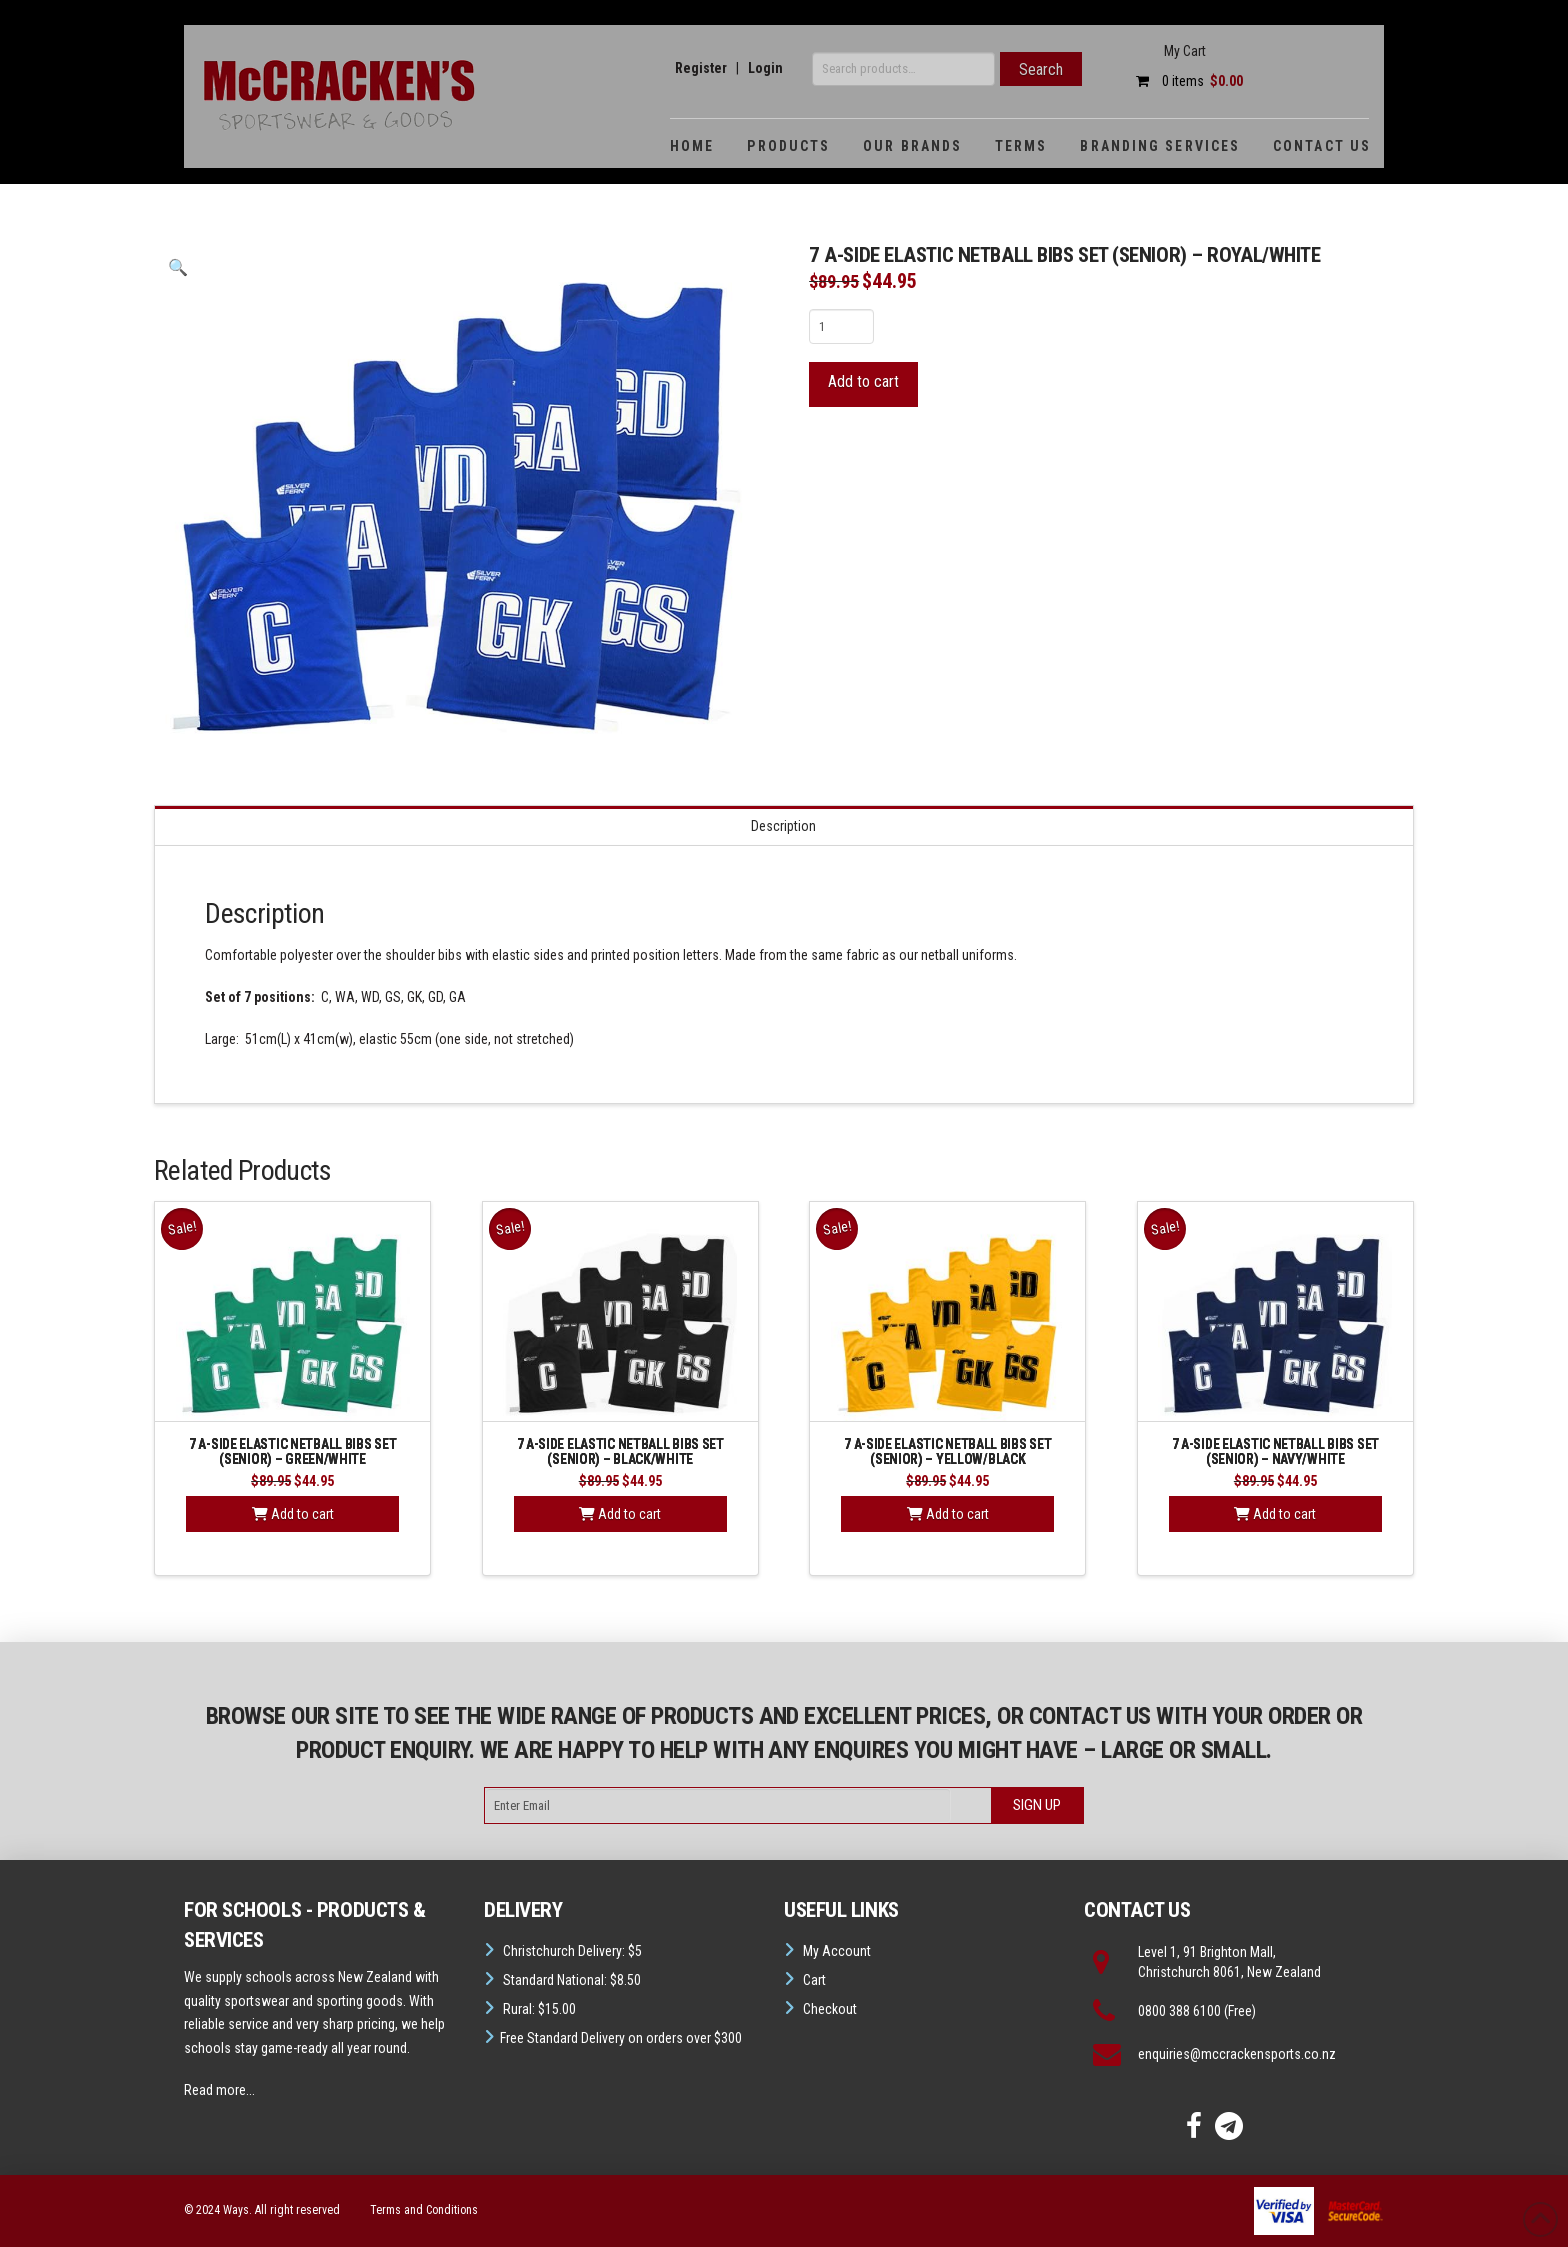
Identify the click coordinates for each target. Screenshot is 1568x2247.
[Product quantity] (841, 326)
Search (1041, 69)
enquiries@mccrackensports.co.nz (1237, 2054)
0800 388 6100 (1179, 2011)
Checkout (830, 2009)
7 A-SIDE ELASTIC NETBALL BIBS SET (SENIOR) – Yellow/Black (947, 1451)
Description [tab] (783, 826)
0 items (1184, 81)
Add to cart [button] (293, 1514)
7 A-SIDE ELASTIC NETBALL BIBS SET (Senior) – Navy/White (1275, 1451)
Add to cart (863, 381)
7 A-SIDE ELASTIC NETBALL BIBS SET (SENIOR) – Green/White (292, 1451)
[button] (178, 268)
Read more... (219, 2090)
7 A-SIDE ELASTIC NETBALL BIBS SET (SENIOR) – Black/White (620, 1451)
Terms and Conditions (424, 2210)
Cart (814, 1980)
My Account (837, 1951)
